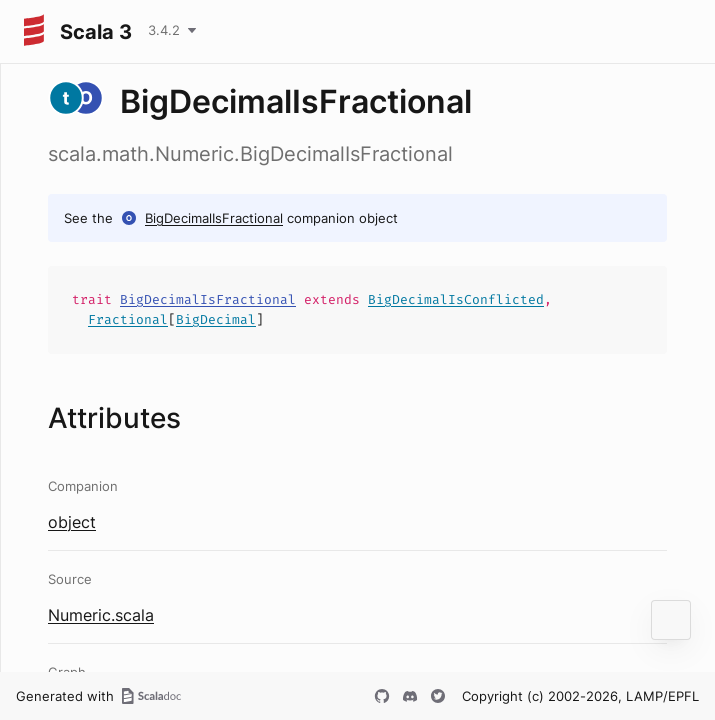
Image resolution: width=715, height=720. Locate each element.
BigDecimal (216, 319)
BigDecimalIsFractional (214, 218)
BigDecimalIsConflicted (456, 299)
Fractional (128, 319)
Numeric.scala (101, 615)
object (72, 522)
